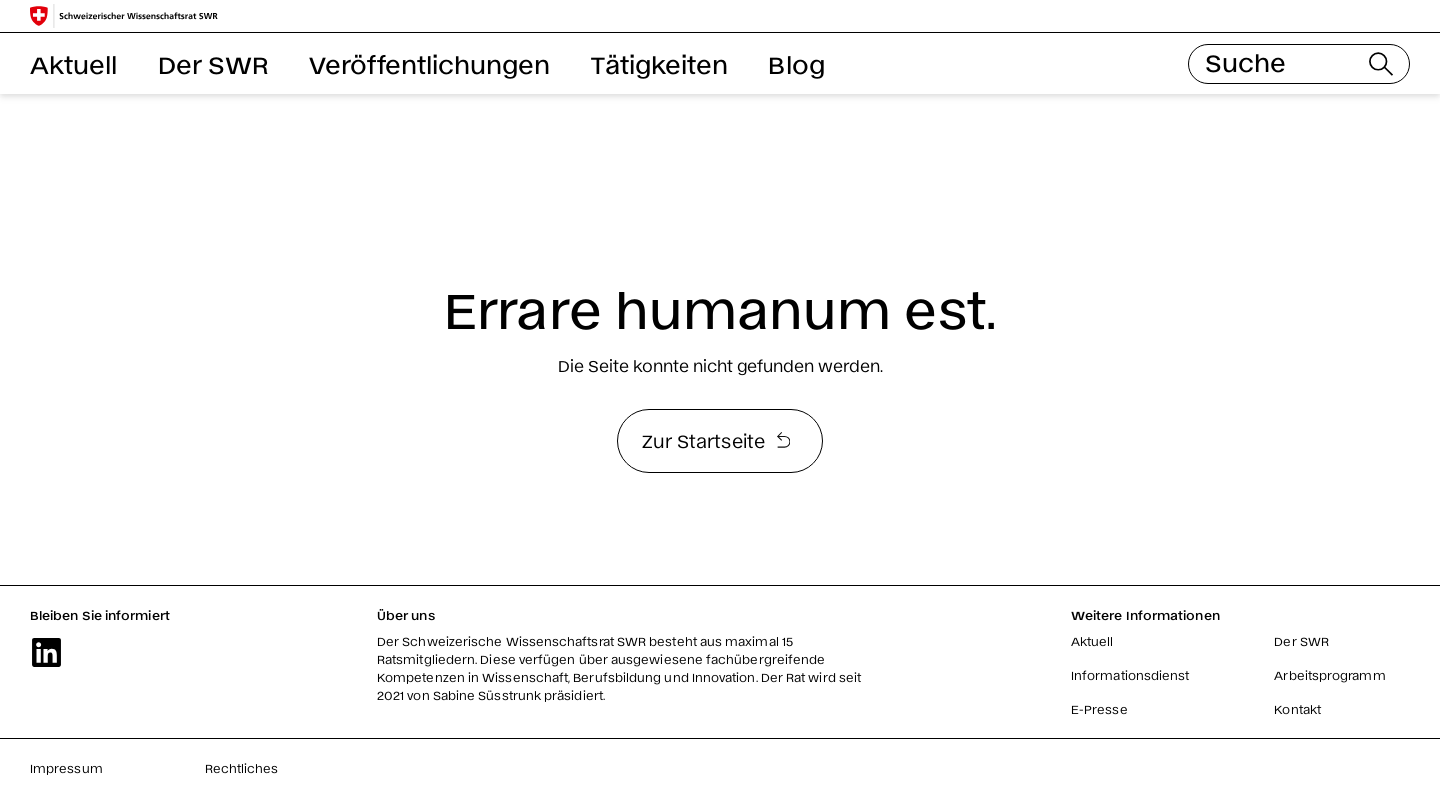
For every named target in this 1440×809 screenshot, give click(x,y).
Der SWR (214, 63)
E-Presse (1099, 709)
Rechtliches (242, 768)
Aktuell (74, 63)
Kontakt (1297, 709)
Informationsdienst (1130, 675)
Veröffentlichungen (429, 63)
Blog (796, 63)
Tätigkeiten (660, 63)
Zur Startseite (716, 440)
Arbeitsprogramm (1329, 675)
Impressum (66, 768)
